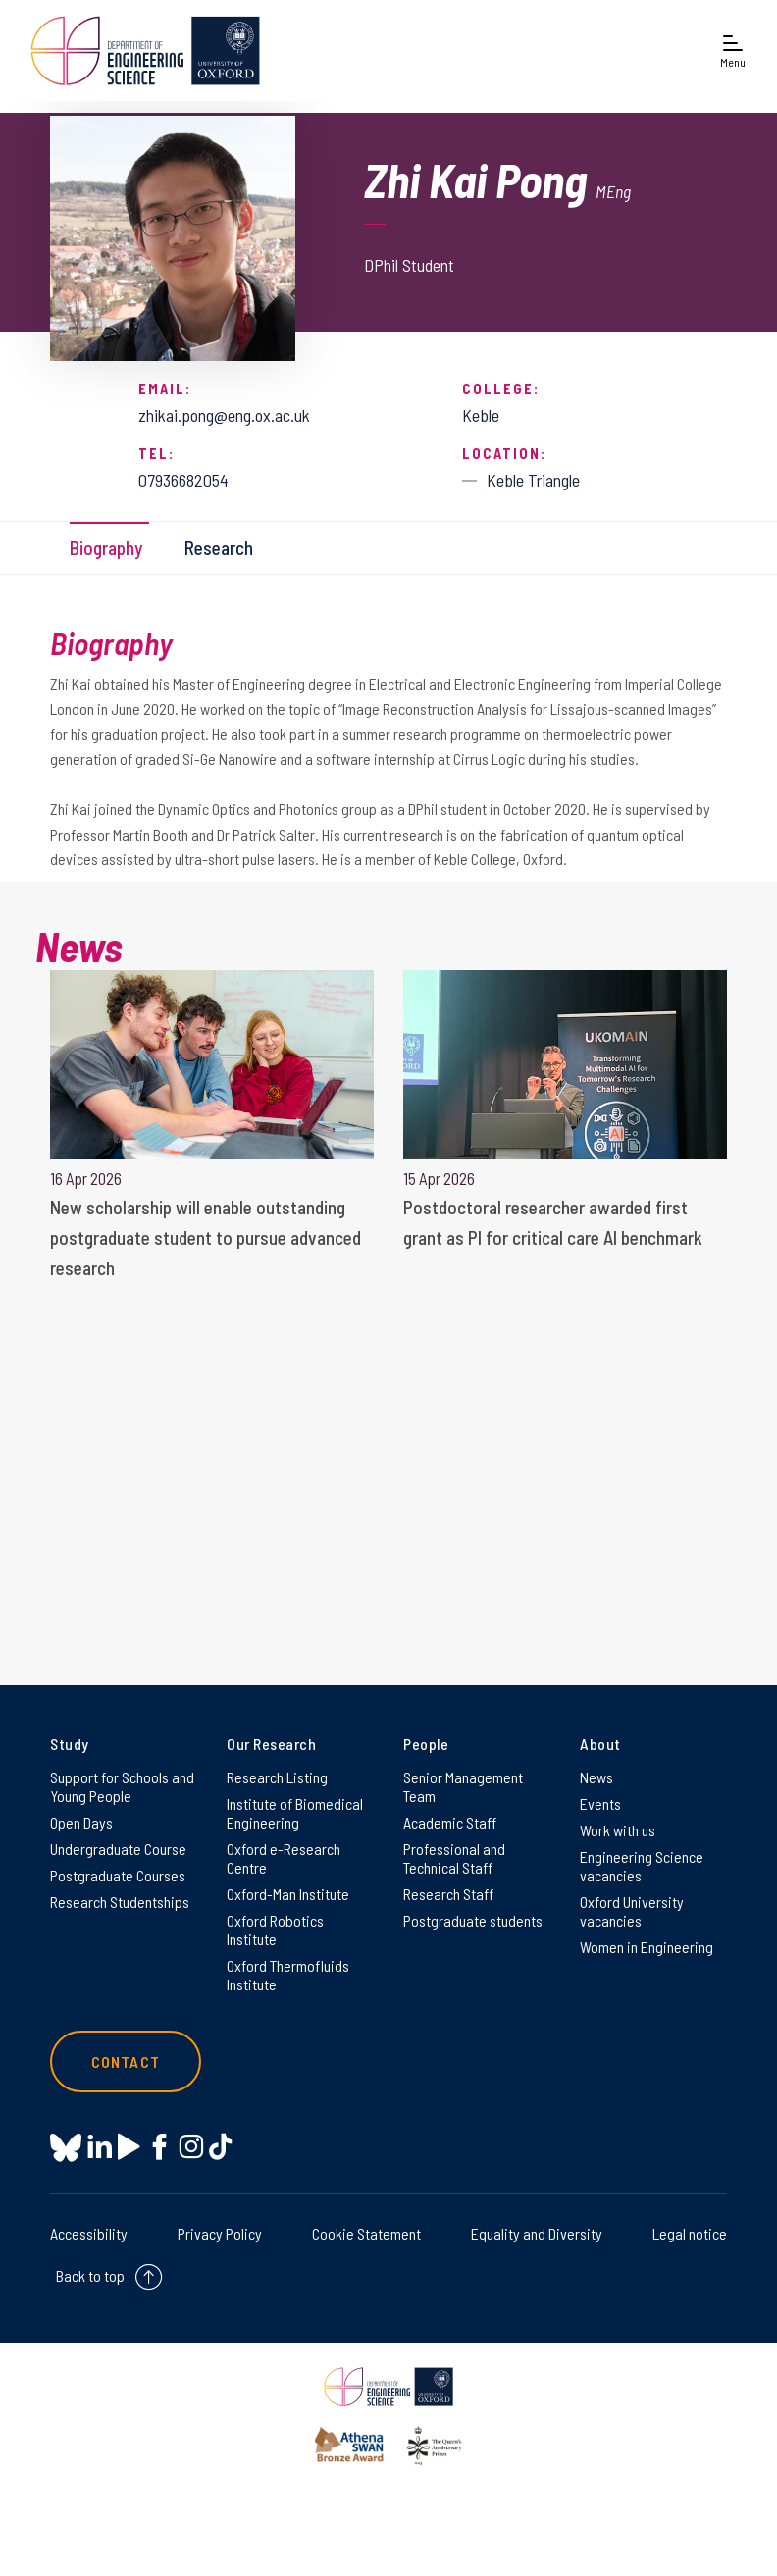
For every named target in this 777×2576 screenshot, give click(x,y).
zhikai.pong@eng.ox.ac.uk (224, 415)
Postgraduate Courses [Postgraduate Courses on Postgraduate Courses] (117, 1875)
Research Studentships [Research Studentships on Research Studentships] (119, 1901)
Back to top (90, 2275)
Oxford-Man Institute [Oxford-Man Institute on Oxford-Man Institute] (288, 1893)
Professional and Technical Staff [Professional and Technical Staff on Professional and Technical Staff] (454, 1858)
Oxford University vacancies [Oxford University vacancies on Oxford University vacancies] (632, 1911)
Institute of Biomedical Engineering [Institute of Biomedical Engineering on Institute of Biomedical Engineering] (295, 1812)
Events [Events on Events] (600, 1803)
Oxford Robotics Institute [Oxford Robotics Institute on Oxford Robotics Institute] (275, 1929)
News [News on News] (596, 1777)
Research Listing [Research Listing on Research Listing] (277, 1777)
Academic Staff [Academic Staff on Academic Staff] (449, 1822)
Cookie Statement (366, 2233)
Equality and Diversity (536, 2233)
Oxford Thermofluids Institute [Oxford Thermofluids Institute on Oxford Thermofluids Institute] (288, 1974)
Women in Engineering (646, 1946)
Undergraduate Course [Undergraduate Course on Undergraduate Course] (118, 1848)
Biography (106, 548)
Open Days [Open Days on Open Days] (81, 1822)
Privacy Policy (220, 2233)
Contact (125, 2061)
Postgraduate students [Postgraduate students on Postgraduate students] (473, 1920)
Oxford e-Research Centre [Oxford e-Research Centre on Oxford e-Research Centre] (283, 1858)
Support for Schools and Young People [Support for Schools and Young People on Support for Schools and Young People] (122, 1786)
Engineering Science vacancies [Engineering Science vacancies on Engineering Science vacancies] (641, 1865)
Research (218, 548)
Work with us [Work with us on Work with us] (617, 1830)
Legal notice (689, 2233)
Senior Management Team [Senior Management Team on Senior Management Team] (463, 1786)
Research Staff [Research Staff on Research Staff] (448, 1893)
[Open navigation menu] (732, 50)
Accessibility (89, 2233)
